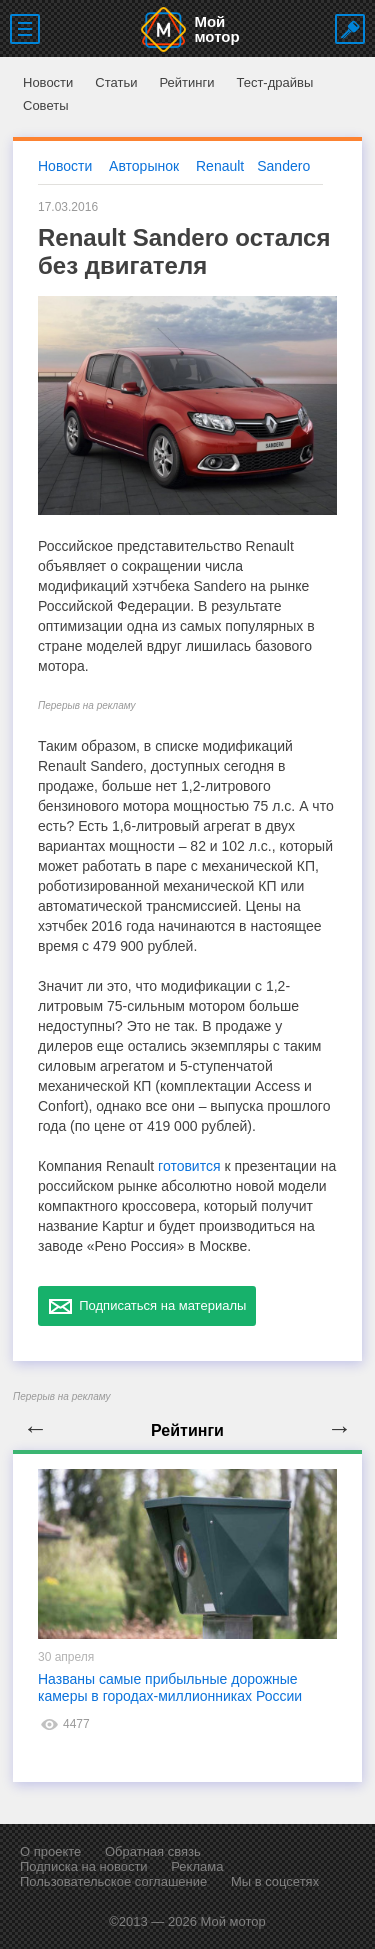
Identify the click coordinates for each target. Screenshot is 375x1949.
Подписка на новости (84, 1866)
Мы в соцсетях (275, 1881)
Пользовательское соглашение (113, 1881)
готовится (189, 1166)
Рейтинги (186, 82)
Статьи (116, 82)
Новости (48, 82)
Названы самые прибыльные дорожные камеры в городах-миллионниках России (170, 1687)
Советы (45, 105)
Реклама (197, 1866)
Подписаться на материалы (147, 1306)
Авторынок (144, 166)
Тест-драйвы (274, 82)
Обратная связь (153, 1851)
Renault (220, 166)
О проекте (50, 1851)
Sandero (283, 166)
